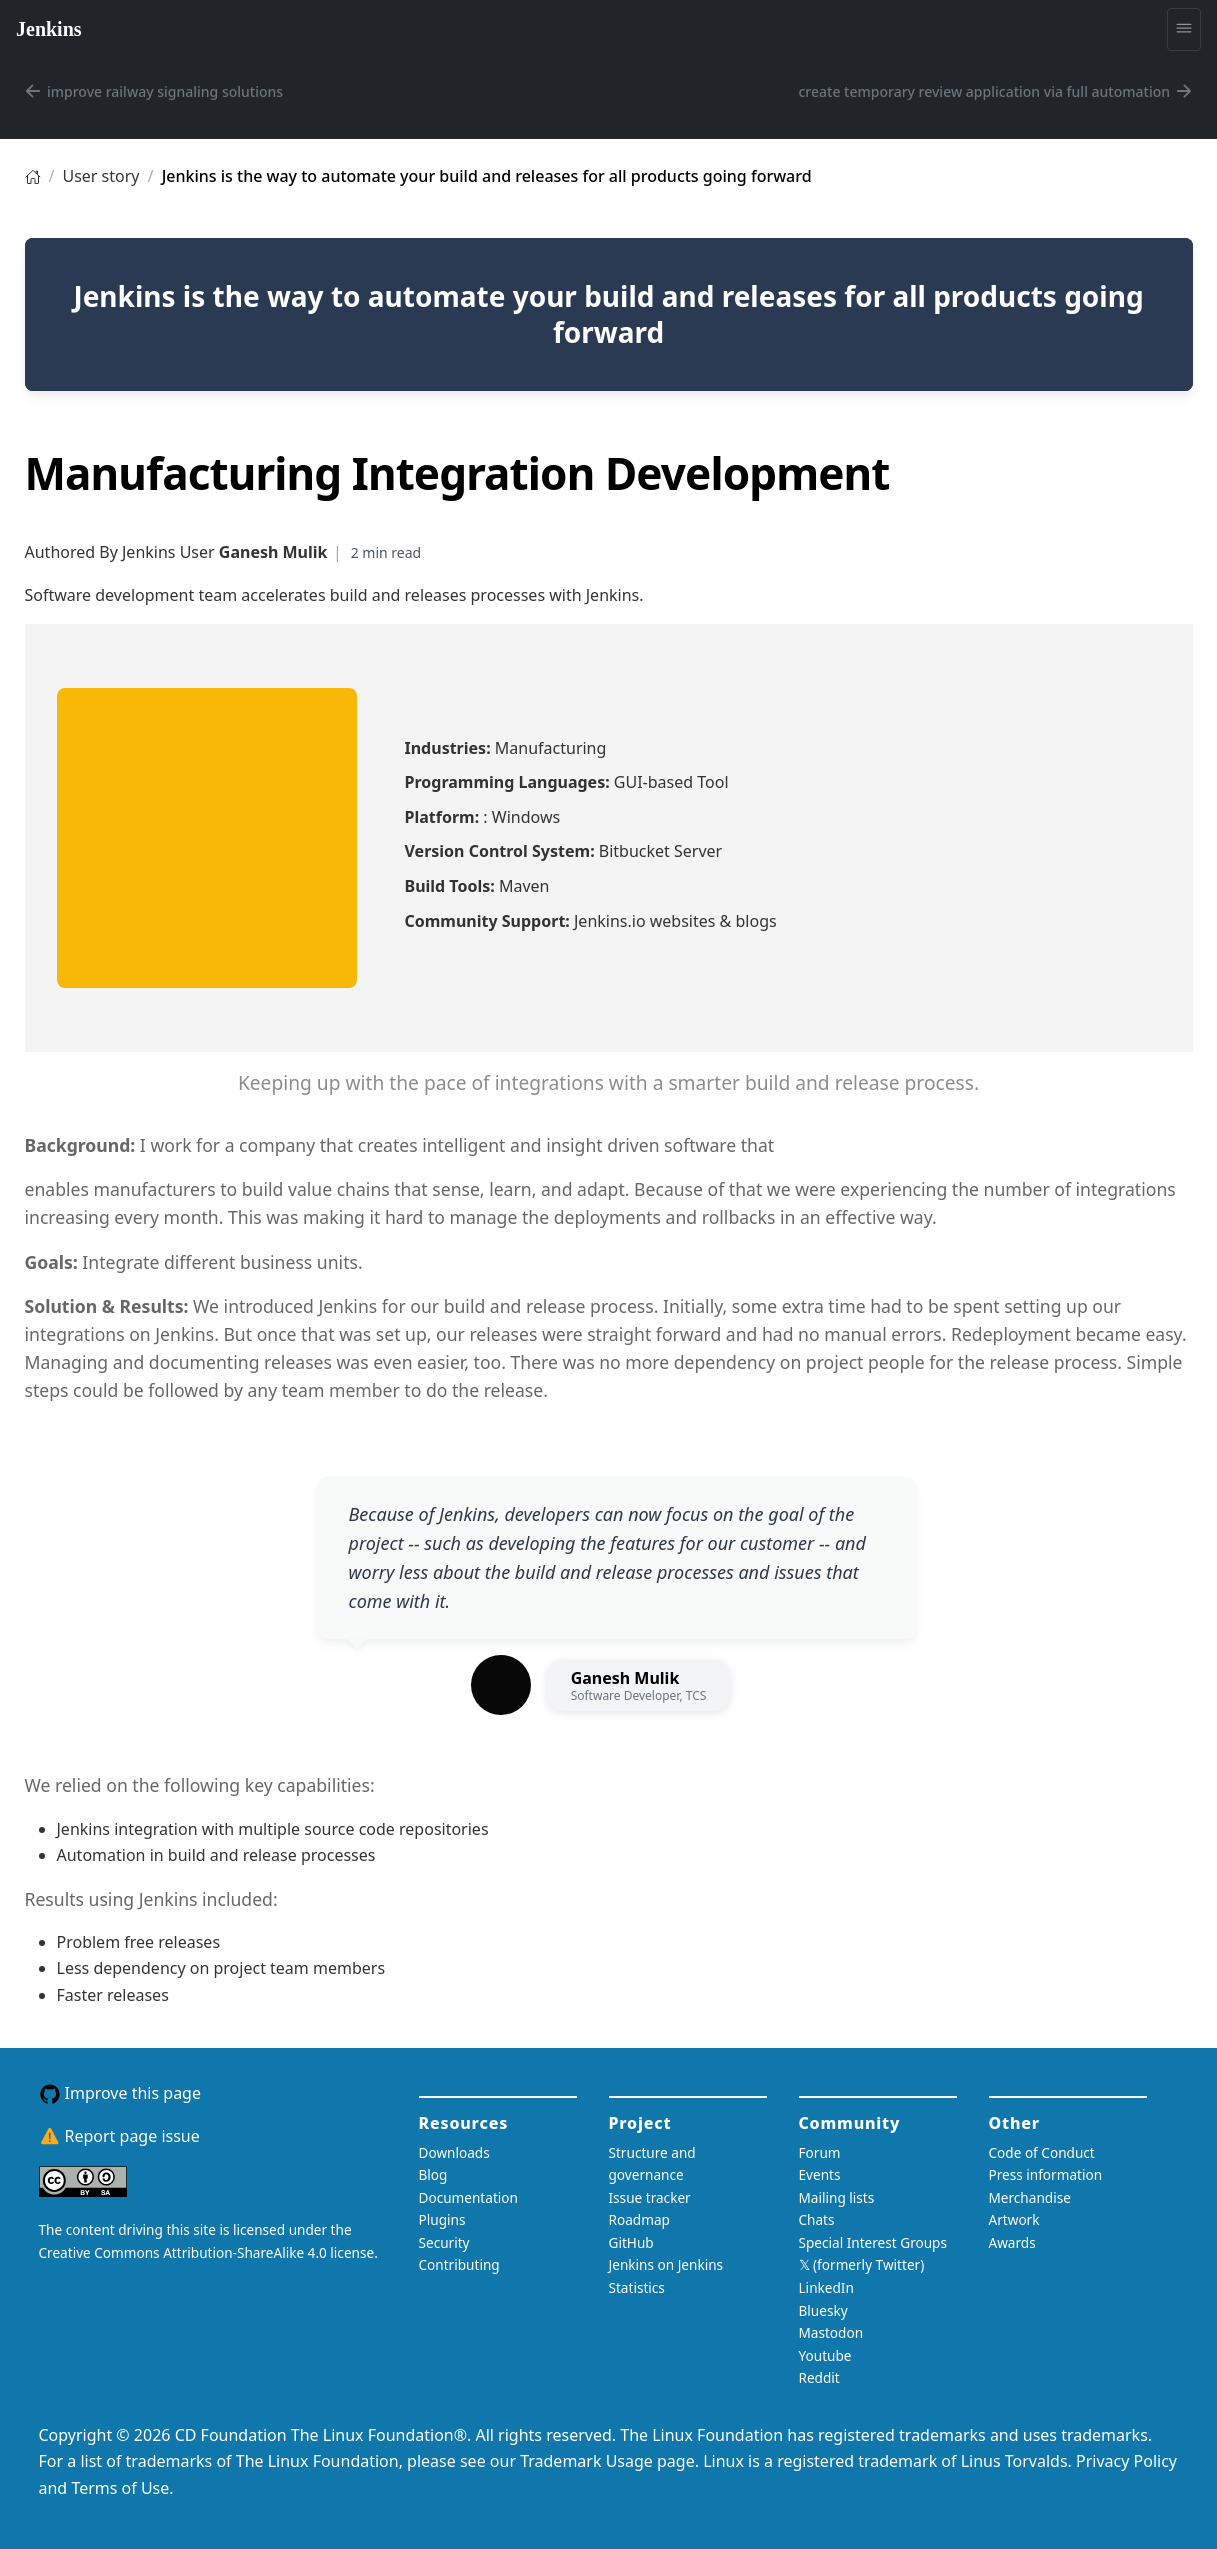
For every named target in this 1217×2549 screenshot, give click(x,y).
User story (100, 176)
